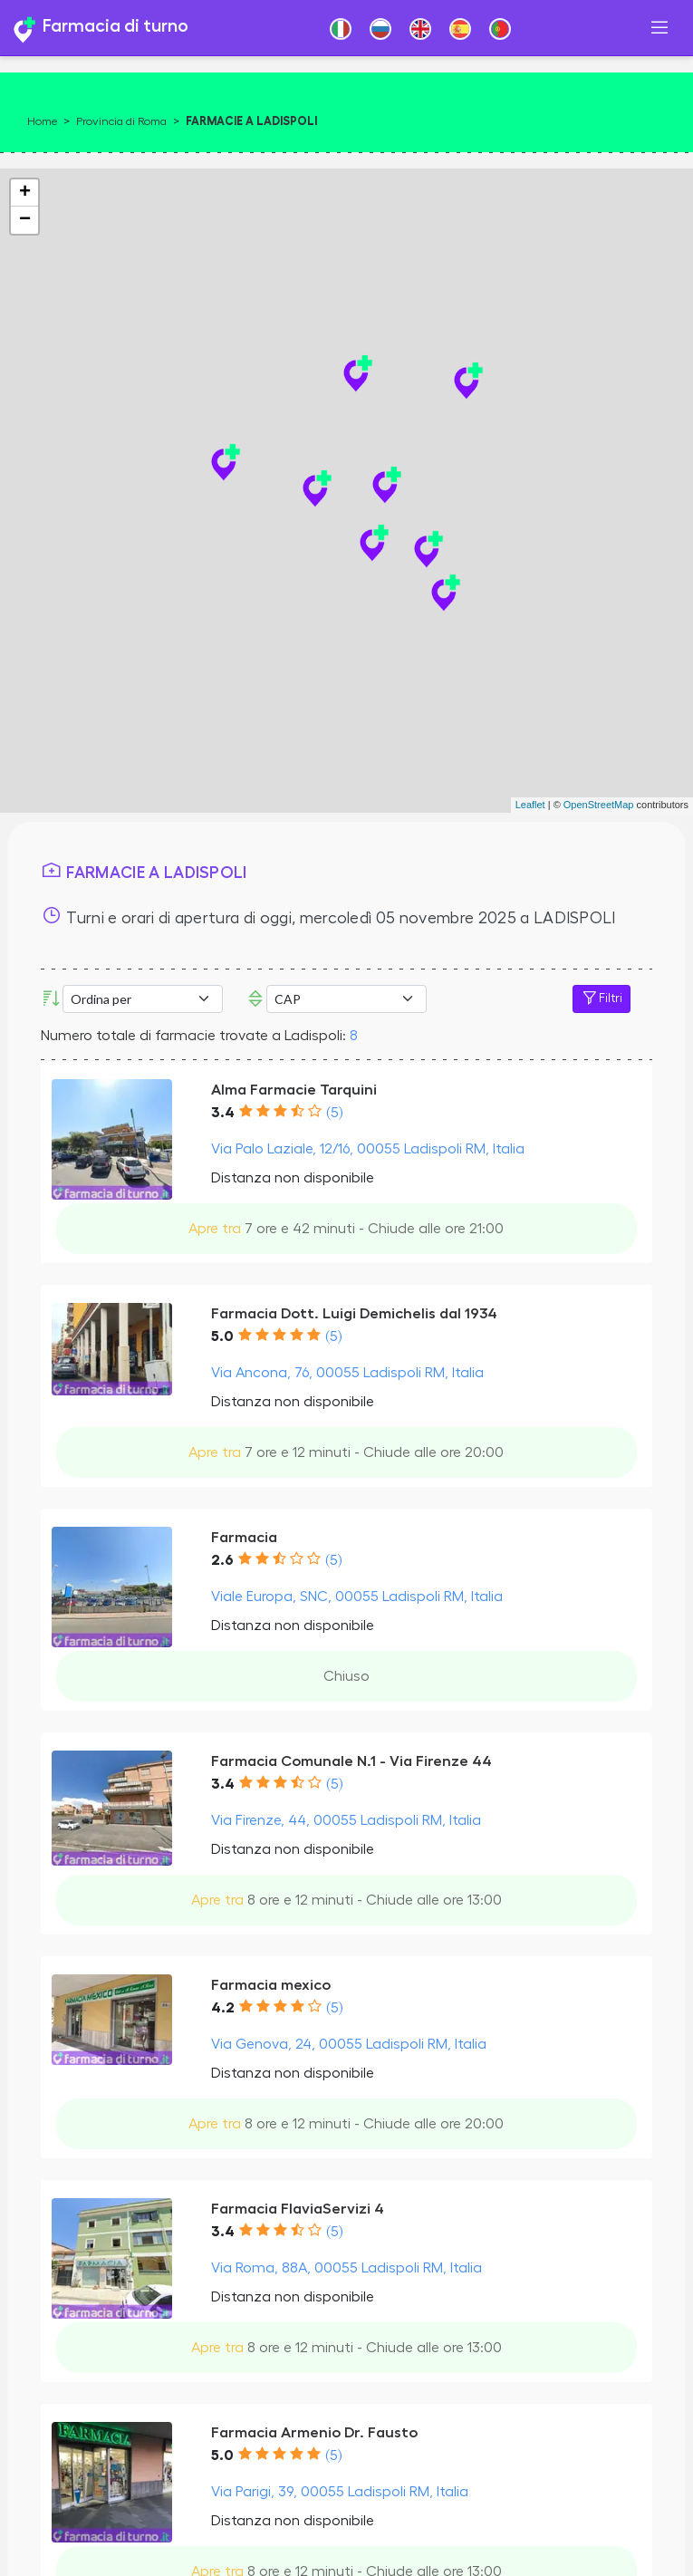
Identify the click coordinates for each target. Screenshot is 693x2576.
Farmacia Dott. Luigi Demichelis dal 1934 (354, 1313)
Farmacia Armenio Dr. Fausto (314, 2432)
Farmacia (244, 1537)
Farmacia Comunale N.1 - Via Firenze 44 (351, 1761)
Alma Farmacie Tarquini (294, 1089)
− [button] (25, 220)
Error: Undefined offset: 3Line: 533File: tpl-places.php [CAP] (346, 999)
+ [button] (25, 193)
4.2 (223, 2008)
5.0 (222, 1336)
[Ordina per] (143, 999)
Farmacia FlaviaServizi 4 (297, 2208)
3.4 (223, 1112)
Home (42, 121)
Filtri (601, 998)
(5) (334, 1112)
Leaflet (530, 804)
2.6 (222, 1560)
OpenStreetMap (598, 804)
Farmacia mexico (271, 1984)
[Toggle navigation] (659, 27)
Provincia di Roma (121, 121)
